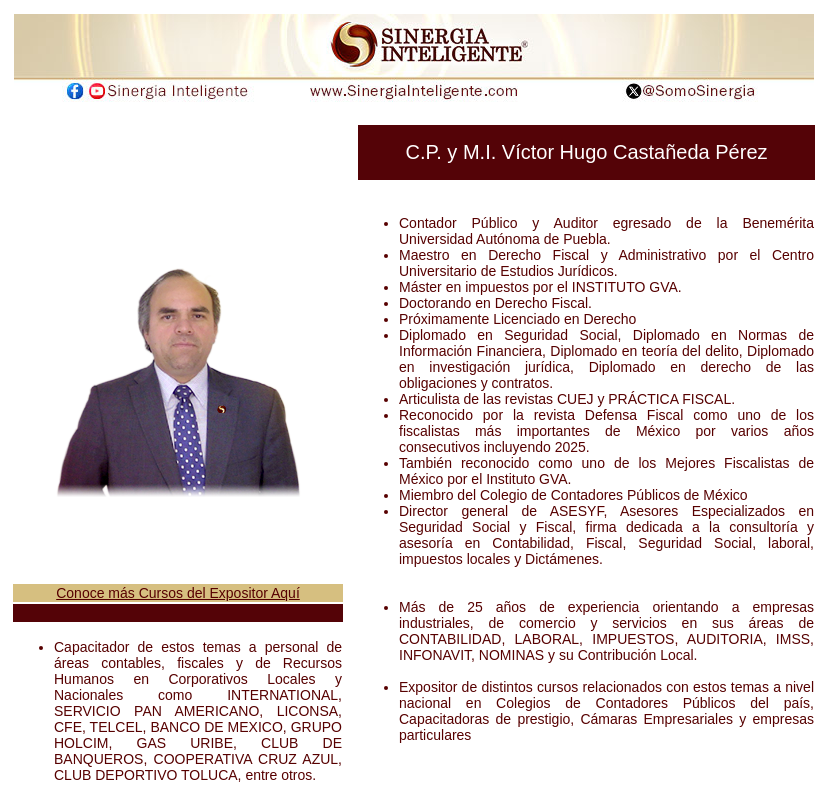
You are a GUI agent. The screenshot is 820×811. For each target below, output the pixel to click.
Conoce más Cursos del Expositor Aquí (178, 593)
